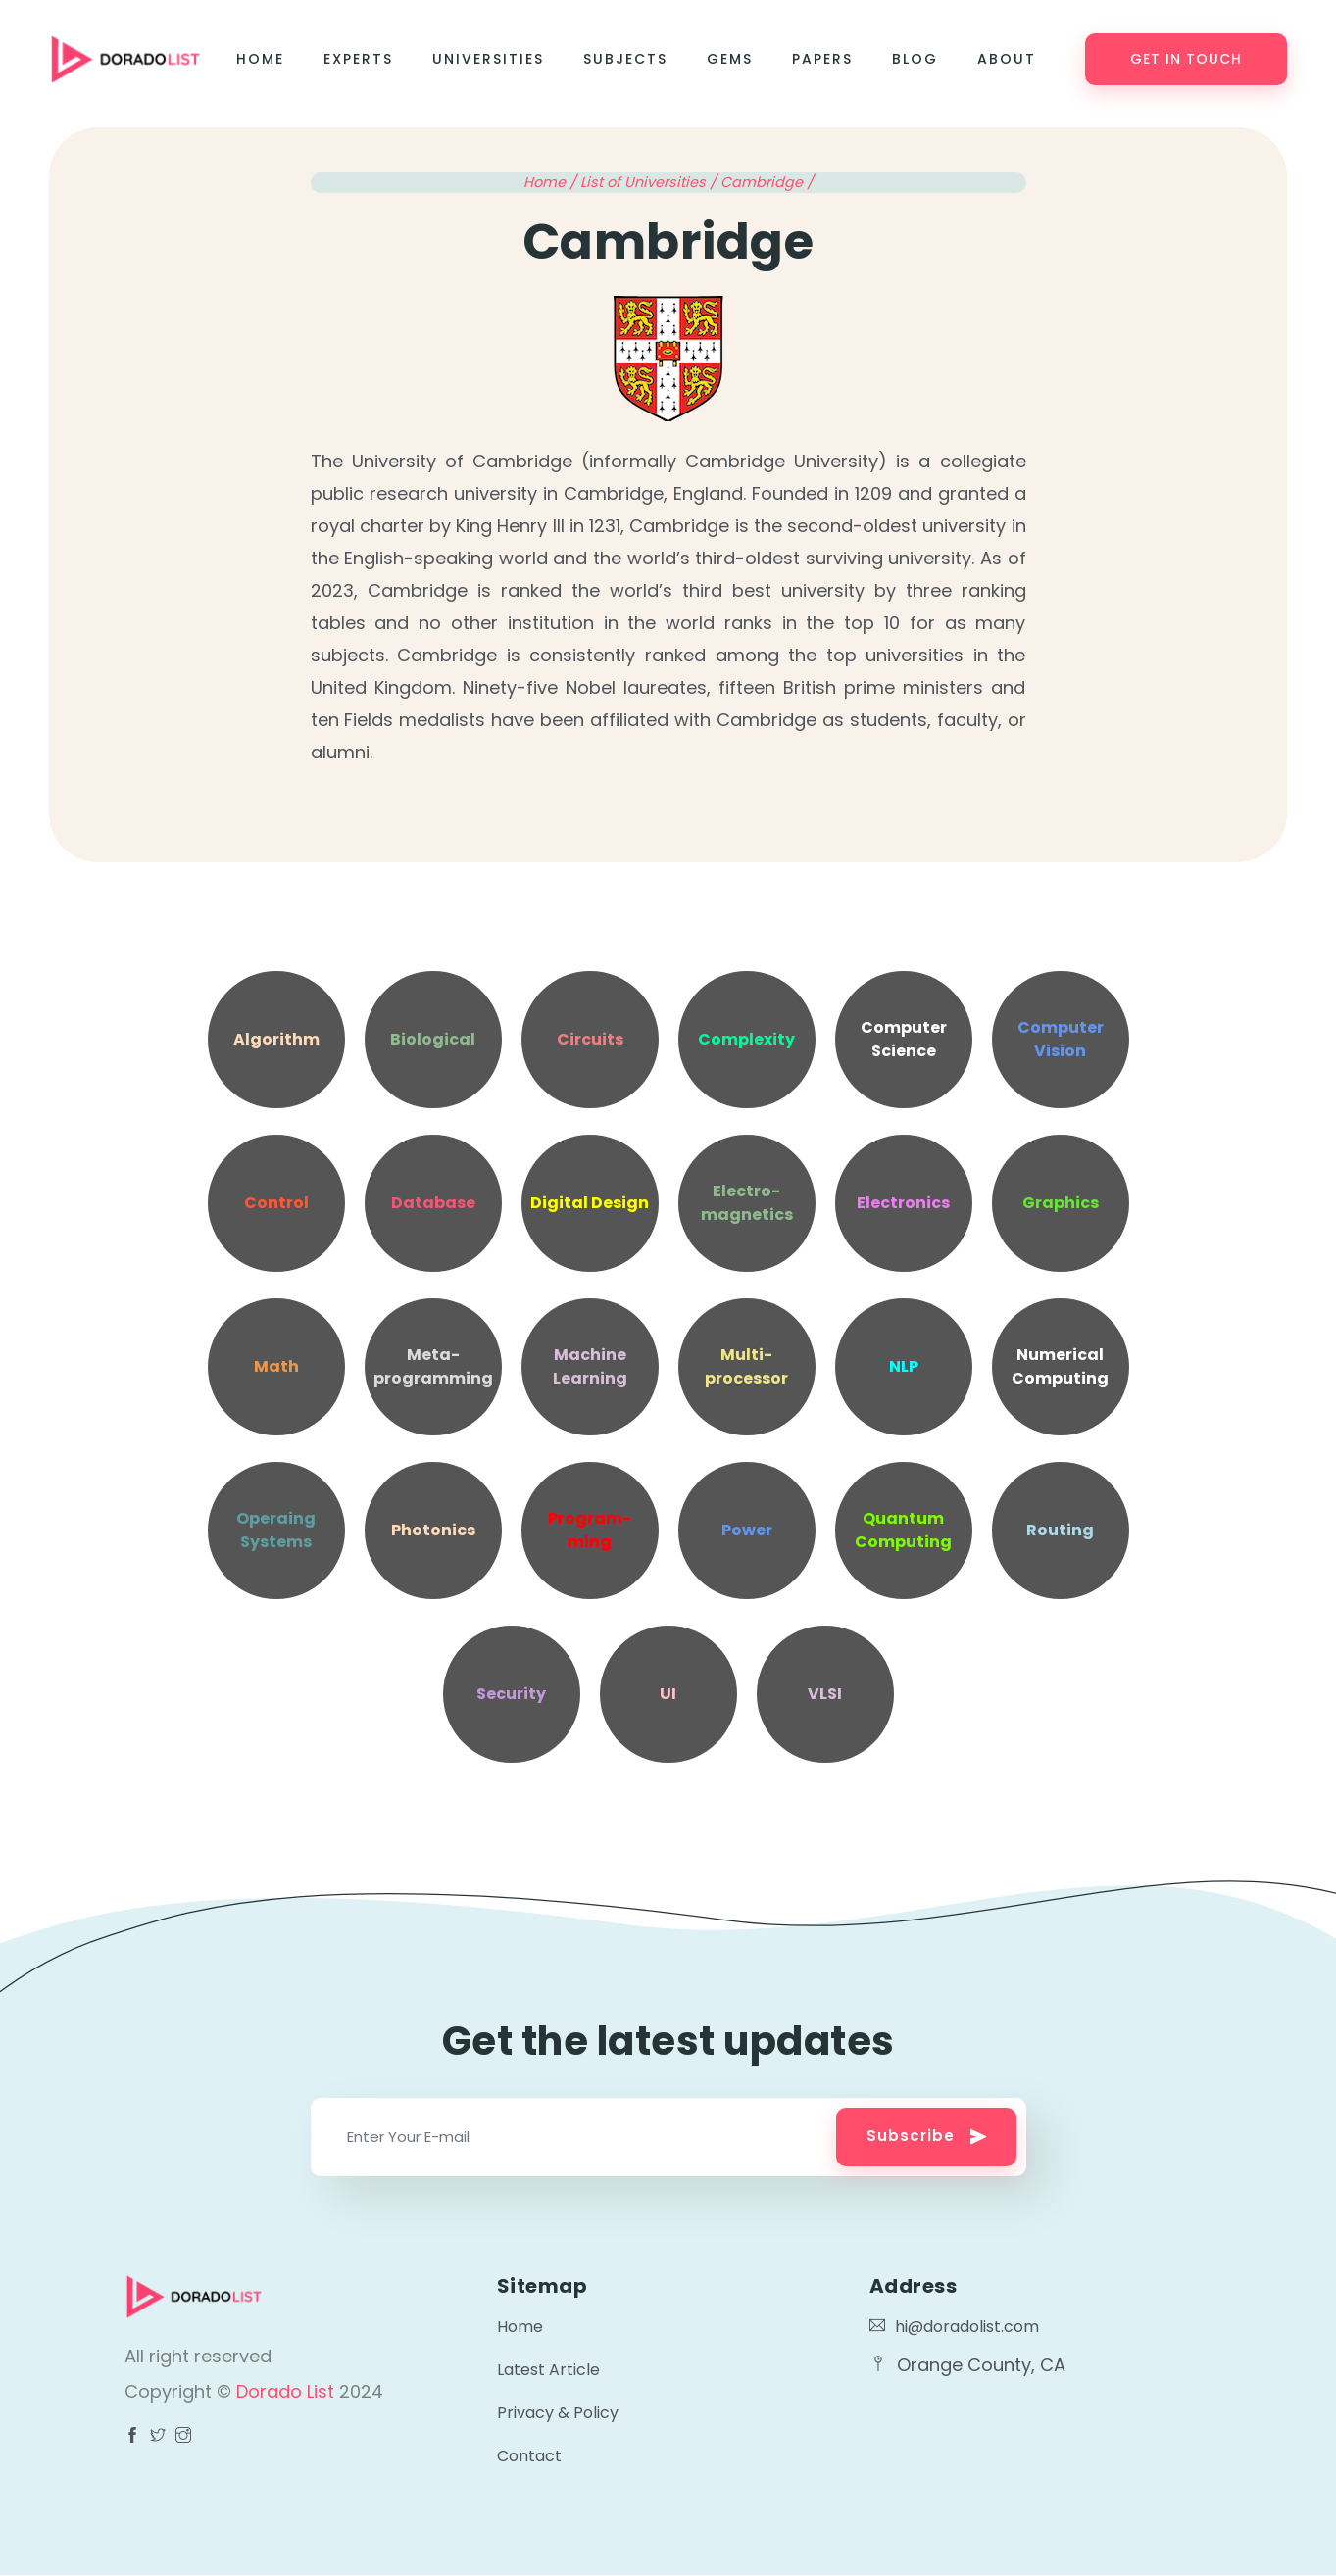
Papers (822, 59)
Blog (915, 59)
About (1006, 59)
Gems (730, 59)
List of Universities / (650, 182)
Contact (529, 2456)
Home (260, 59)
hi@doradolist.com (954, 2326)
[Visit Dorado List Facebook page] (132, 2437)
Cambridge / (767, 182)
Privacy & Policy (558, 2413)
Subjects (625, 59)
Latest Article (548, 2369)
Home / (551, 182)
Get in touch (1186, 59)
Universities (488, 59)
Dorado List (287, 2391)
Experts (358, 59)
